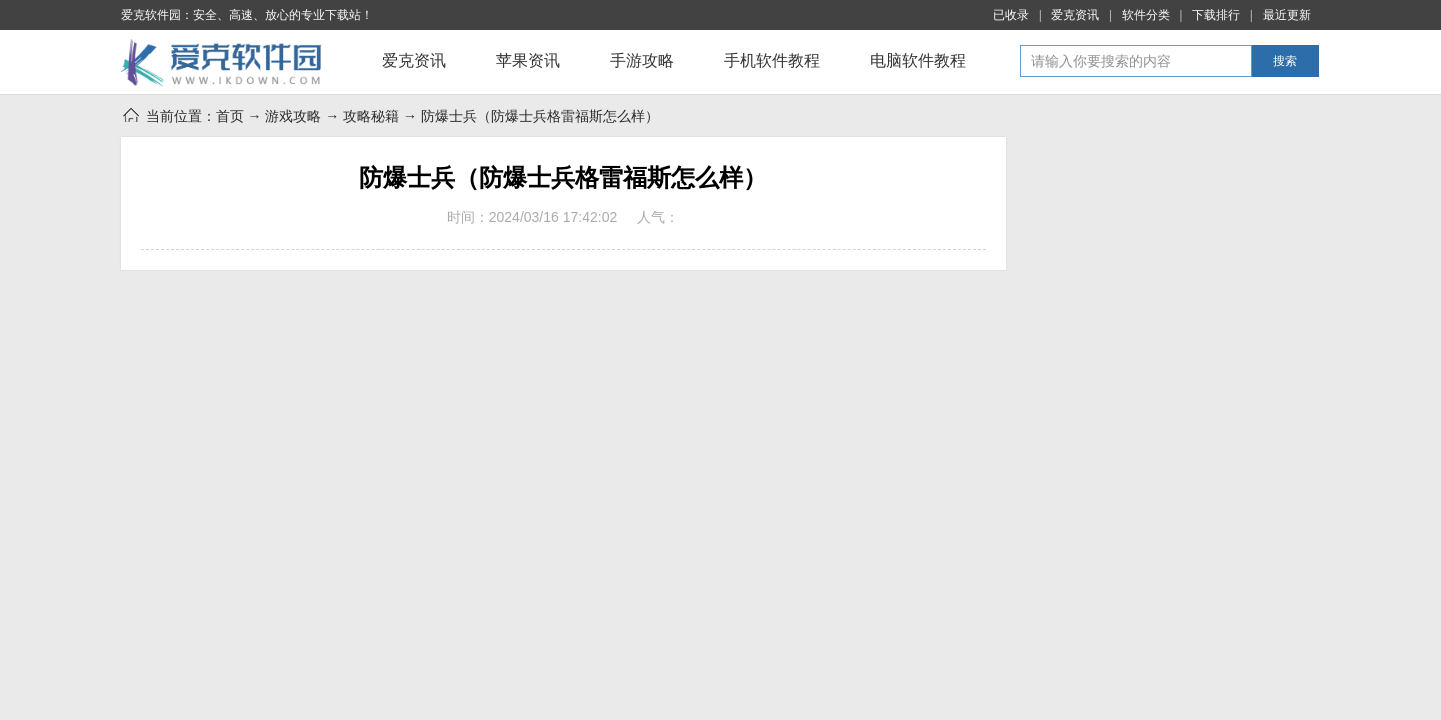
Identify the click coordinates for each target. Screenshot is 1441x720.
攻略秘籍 (371, 116)
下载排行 (1216, 15)
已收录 (1011, 15)
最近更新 (1287, 15)
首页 (230, 116)
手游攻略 (642, 60)
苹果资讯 (528, 60)
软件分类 (1146, 15)
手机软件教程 (772, 60)
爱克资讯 (1075, 15)
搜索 (1285, 61)
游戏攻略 (293, 116)
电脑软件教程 (918, 60)
